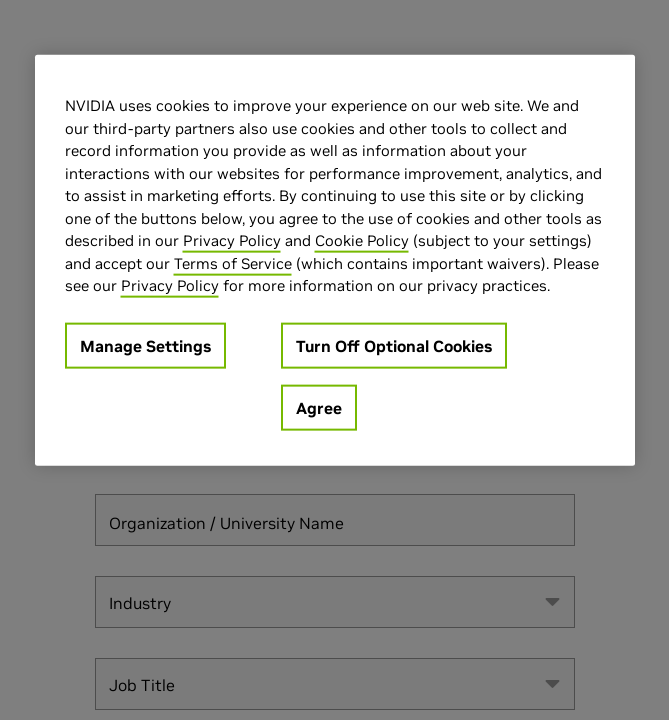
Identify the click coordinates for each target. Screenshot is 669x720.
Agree (319, 407)
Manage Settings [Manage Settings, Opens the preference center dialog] (145, 345)
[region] (335, 260)
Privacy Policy (232, 240)
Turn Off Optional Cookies (394, 345)
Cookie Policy (362, 240)
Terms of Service (233, 262)
